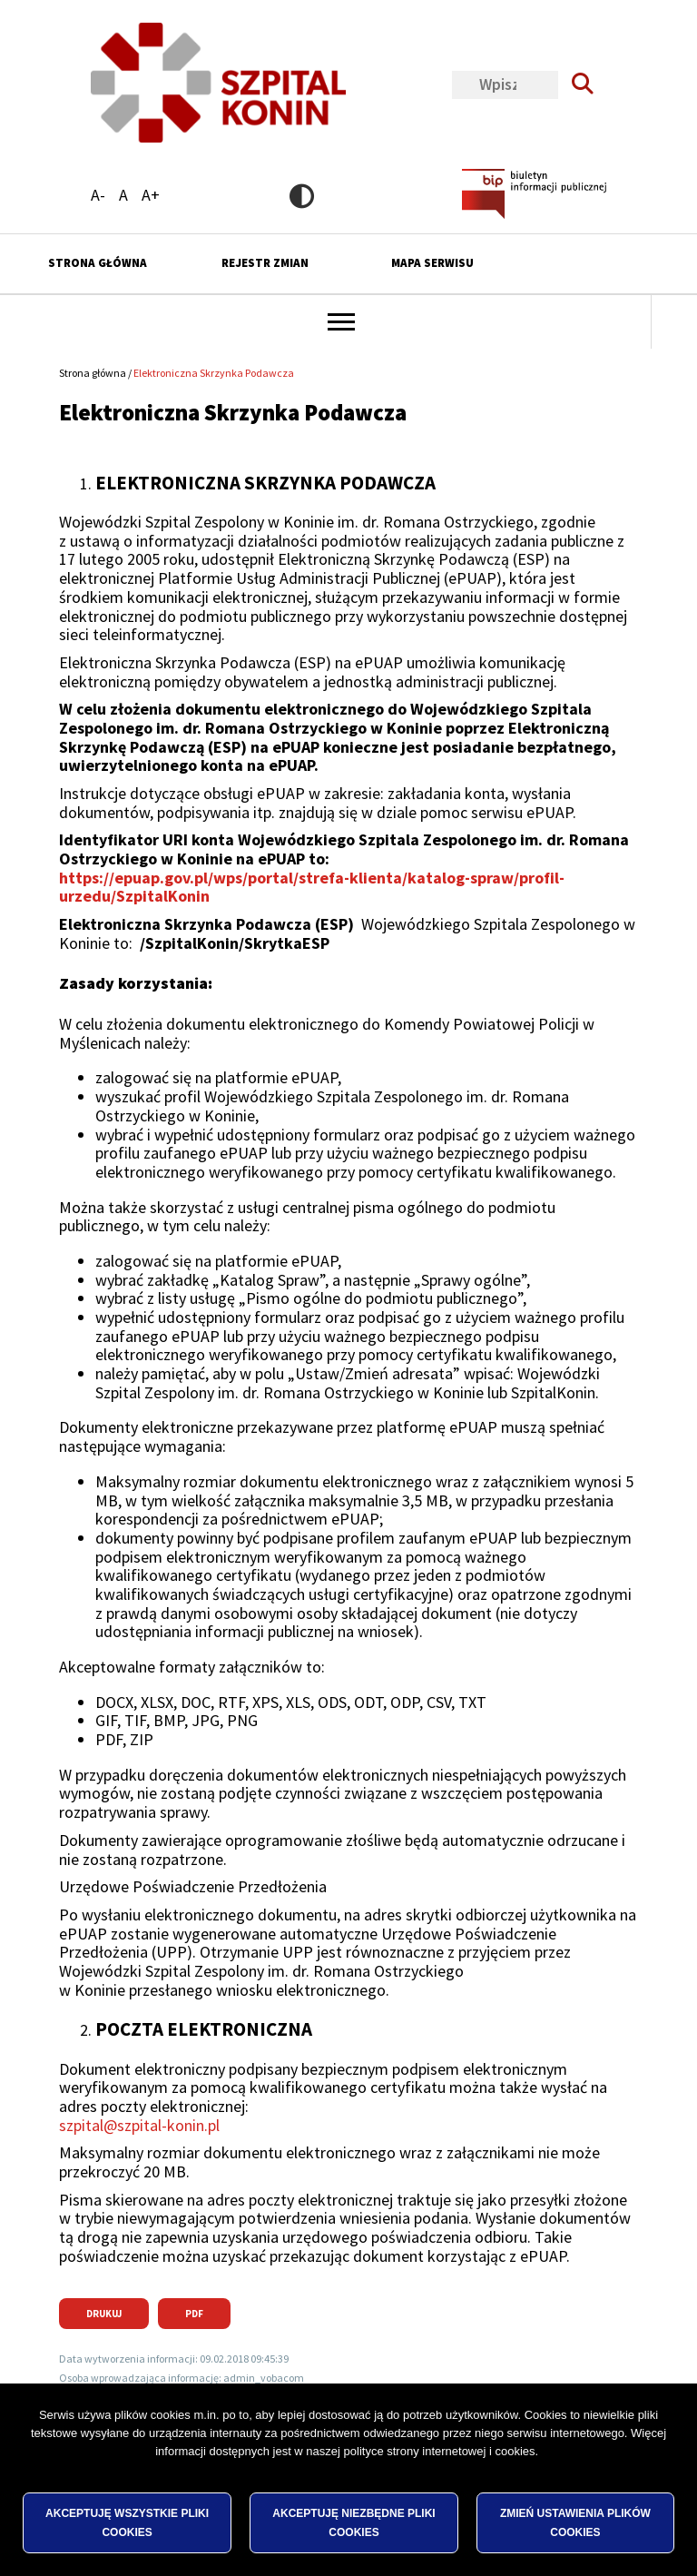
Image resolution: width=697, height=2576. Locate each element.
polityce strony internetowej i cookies (439, 2481)
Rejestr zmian (265, 264)
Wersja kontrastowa (302, 196)
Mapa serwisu (432, 264)
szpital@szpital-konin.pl (139, 2125)
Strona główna (97, 264)
